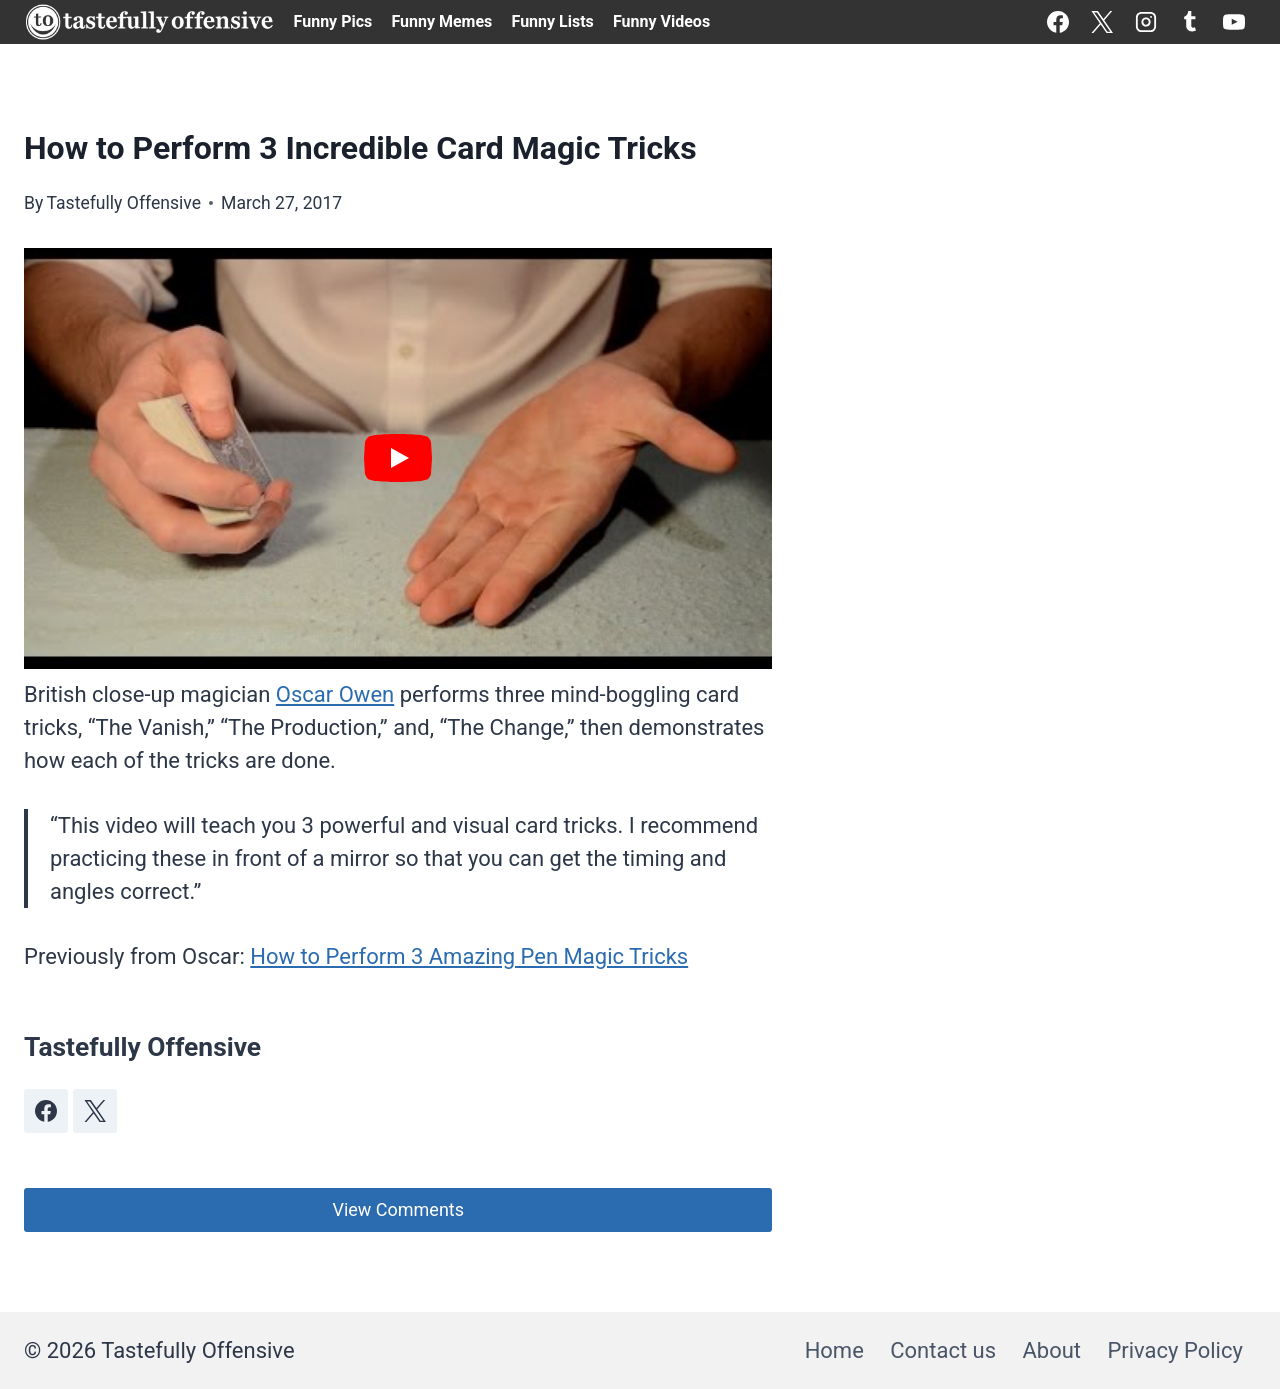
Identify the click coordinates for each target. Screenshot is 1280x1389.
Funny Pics (333, 21)
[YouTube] (1234, 22)
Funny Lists (553, 21)
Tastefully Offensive (123, 203)
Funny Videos (661, 21)
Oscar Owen (335, 694)
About (1051, 1350)
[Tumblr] (1190, 22)
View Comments (398, 1209)
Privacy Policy (1174, 1350)
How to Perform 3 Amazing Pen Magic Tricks (469, 956)
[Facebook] (1058, 22)
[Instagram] (1146, 22)
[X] (1102, 22)
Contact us (943, 1350)
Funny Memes (441, 21)
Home (834, 1350)
